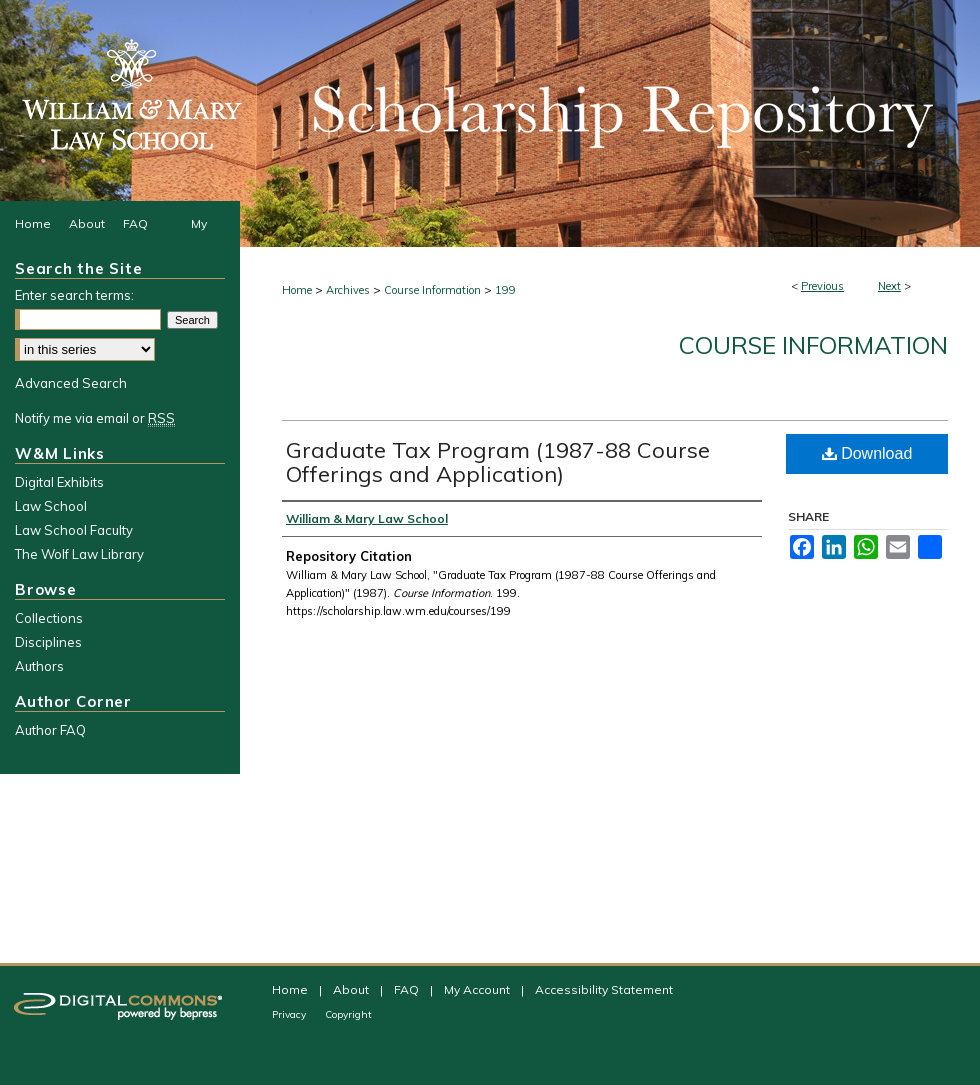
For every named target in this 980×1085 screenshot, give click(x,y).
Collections (49, 618)
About (352, 989)
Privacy (290, 1014)
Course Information (432, 290)
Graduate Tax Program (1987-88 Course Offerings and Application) (498, 462)
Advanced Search (71, 383)
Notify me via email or (95, 418)
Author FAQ (50, 730)
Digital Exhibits (59, 482)
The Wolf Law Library (79, 554)
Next (889, 286)
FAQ (408, 989)
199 (505, 290)
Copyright (348, 1014)
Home (297, 290)
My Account (478, 989)
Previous (822, 286)
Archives (348, 290)
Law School (51, 506)
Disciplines (48, 642)
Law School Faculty (74, 530)
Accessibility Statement (604, 989)
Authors (39, 666)
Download (867, 453)
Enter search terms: (74, 295)
